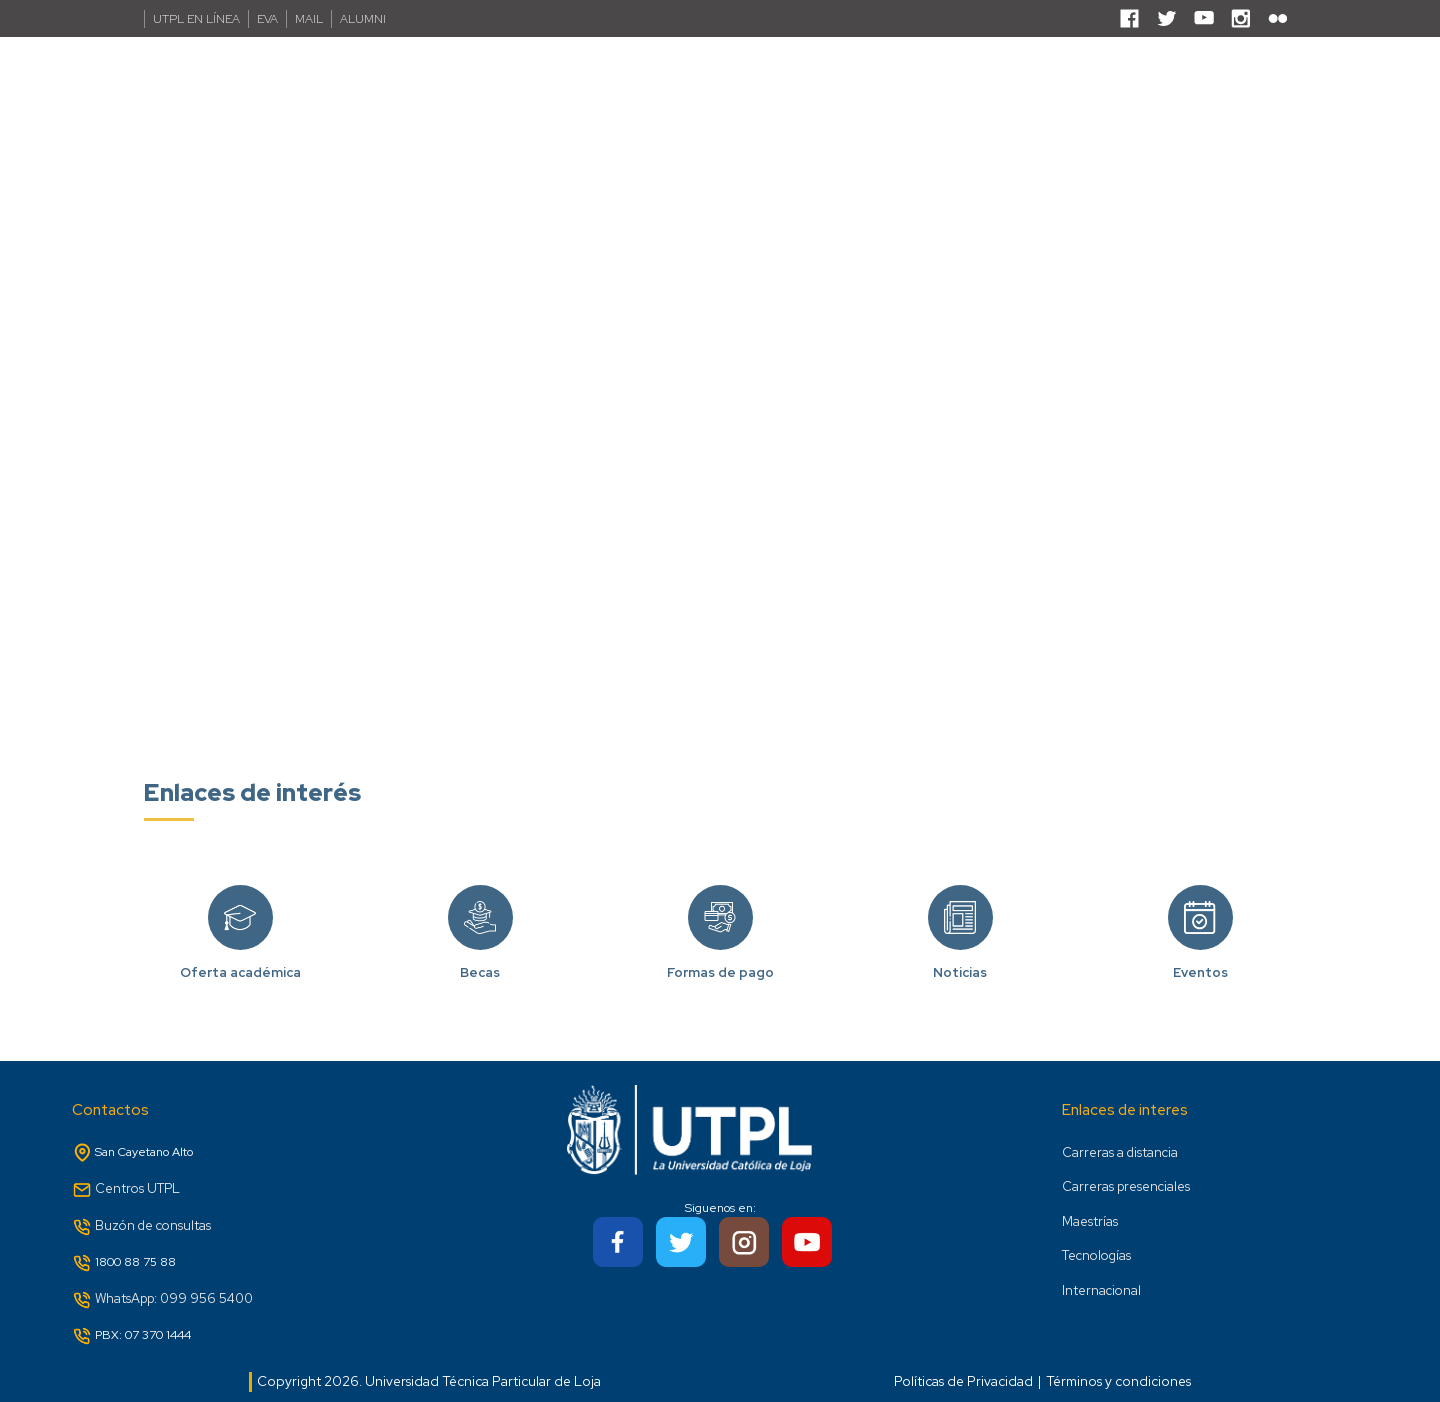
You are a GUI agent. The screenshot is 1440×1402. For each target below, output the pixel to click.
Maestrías (1090, 1221)
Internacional (1101, 1290)
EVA (267, 19)
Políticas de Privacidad (963, 1381)
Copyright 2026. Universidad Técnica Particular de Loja (429, 1381)
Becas (480, 944)
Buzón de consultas (153, 1225)
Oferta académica (240, 944)
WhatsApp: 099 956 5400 (174, 1298)
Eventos (1200, 944)
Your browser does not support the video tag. (720, 397)
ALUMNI (363, 19)
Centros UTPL (137, 1188)
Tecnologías (1096, 1255)
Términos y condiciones (1118, 1381)
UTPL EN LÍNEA (196, 19)
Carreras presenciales (1126, 1186)
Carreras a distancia (1120, 1152)
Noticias (960, 944)
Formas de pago (720, 944)
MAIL (309, 19)
